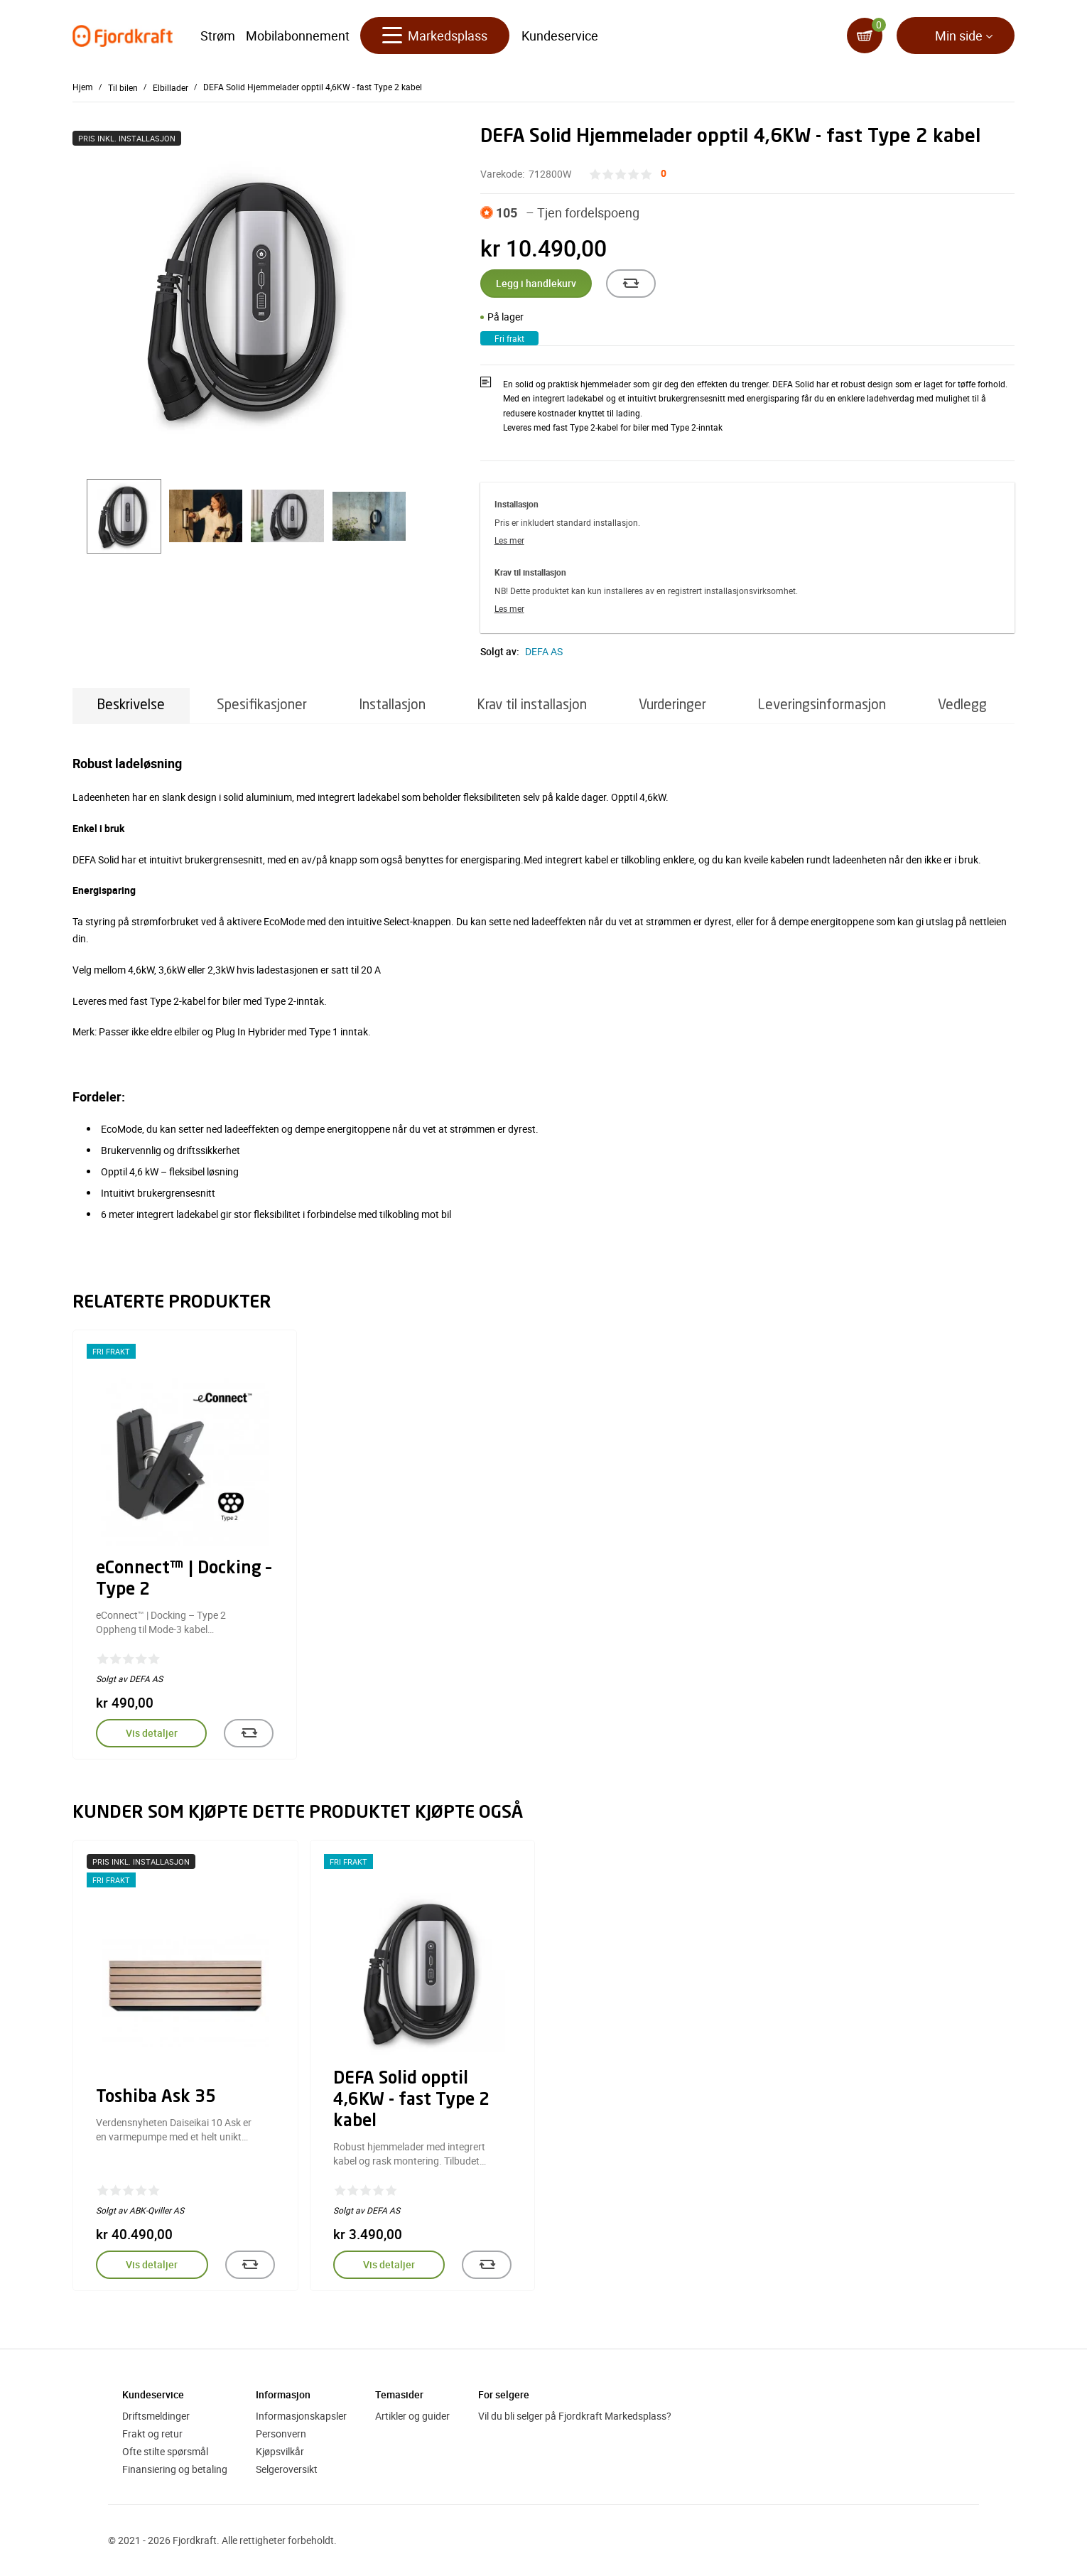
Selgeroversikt (287, 2469)
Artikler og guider (412, 2416)
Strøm (217, 35)
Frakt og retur (152, 2433)
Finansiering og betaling (174, 2469)
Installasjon (392, 705)
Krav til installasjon (532, 705)
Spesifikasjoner (262, 705)
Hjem (82, 86)
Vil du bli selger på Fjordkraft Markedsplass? (574, 2416)
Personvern (281, 2433)
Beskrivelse (131, 705)
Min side (959, 35)
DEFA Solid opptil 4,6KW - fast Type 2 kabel (411, 2100)
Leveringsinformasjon (822, 705)
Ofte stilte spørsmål (165, 2451)
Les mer (509, 540)
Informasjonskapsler (301, 2416)
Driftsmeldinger (156, 2416)
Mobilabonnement (298, 35)
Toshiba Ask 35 (156, 2097)
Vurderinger (672, 705)
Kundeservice (559, 35)
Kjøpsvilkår (280, 2451)
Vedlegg (962, 705)
